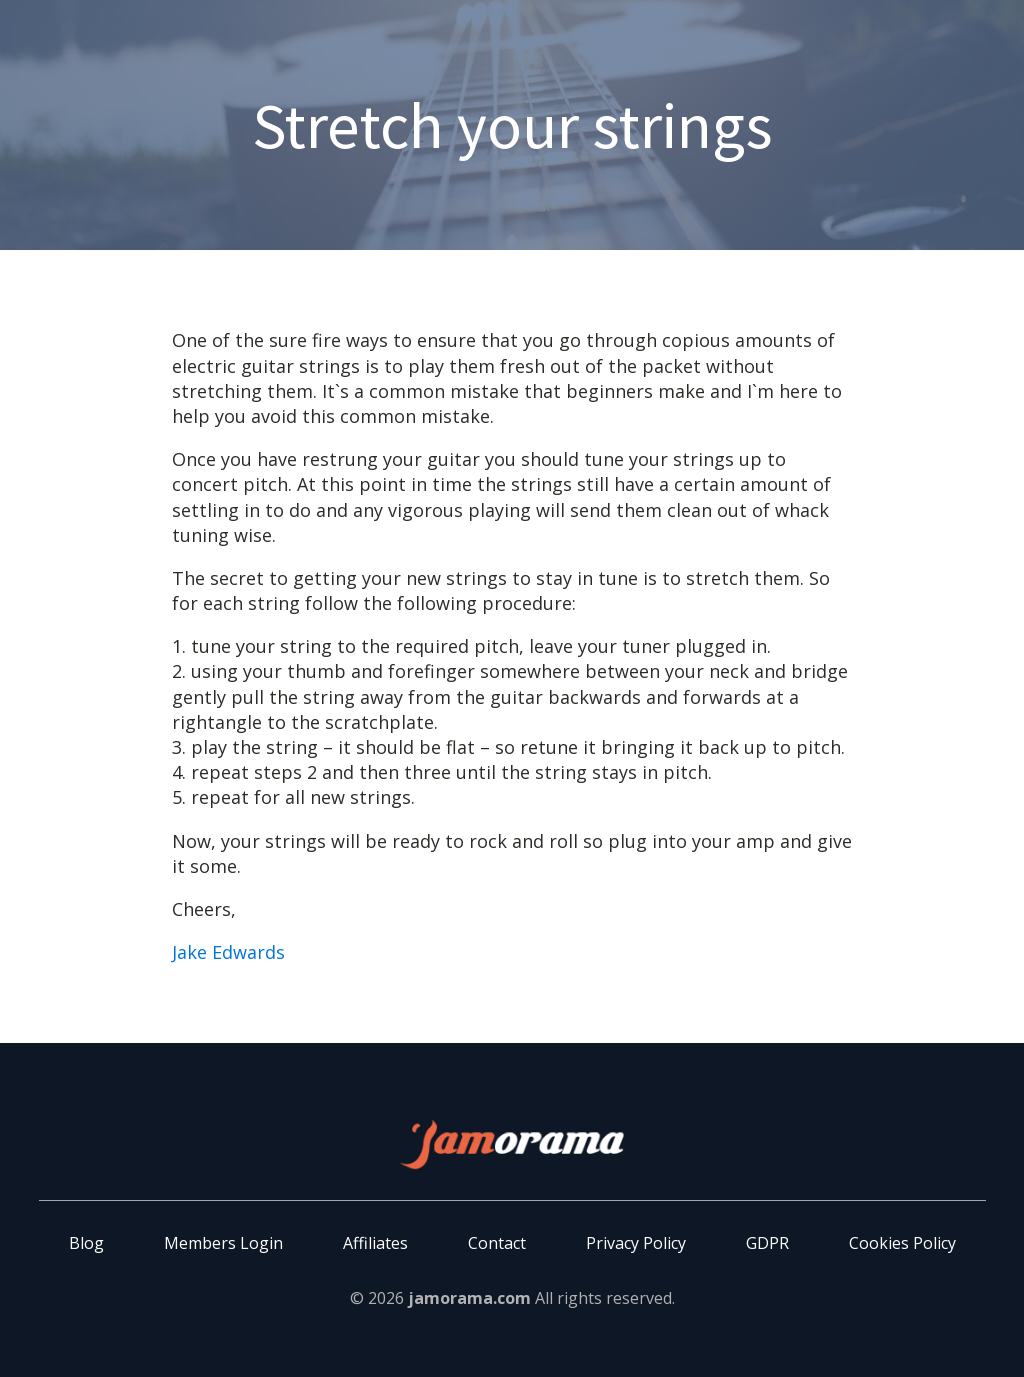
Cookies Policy (902, 1243)
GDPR (767, 1243)
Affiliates (375, 1243)
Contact (497, 1243)
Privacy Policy (636, 1243)
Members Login (223, 1243)
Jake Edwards (228, 952)
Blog (86, 1243)
